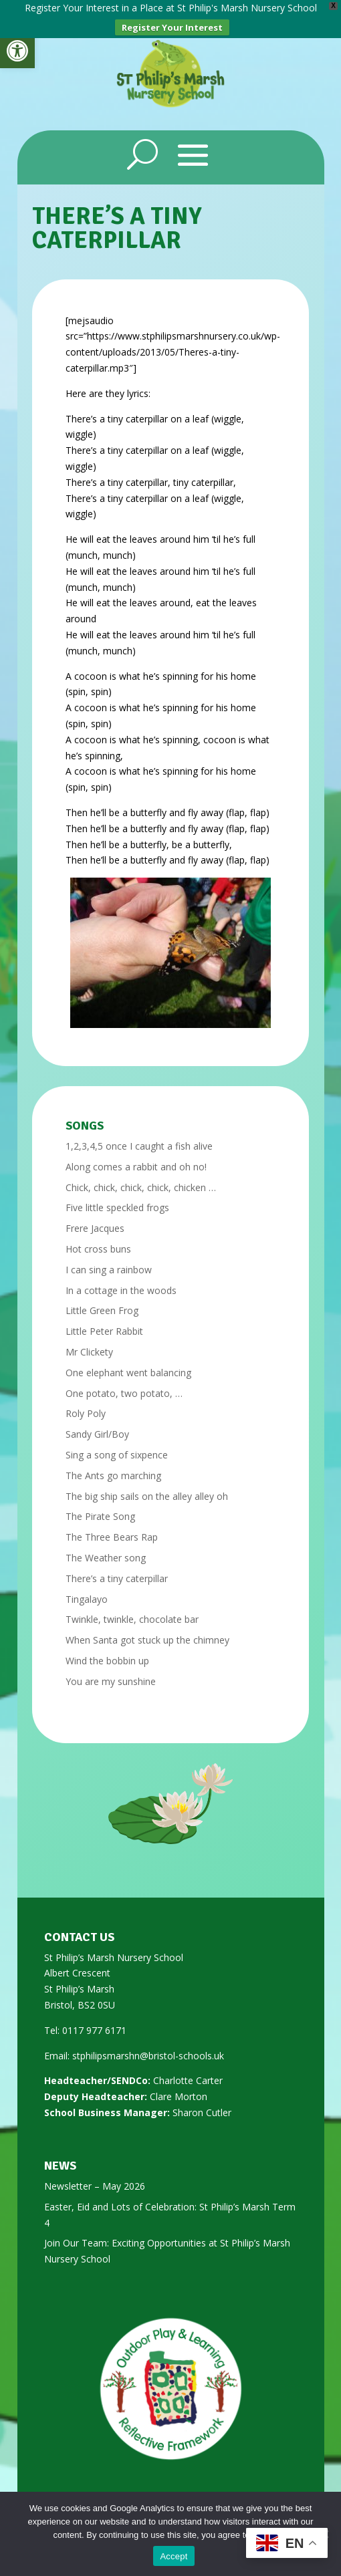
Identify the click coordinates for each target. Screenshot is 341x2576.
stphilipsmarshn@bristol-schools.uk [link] (148, 2046)
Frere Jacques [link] (95, 1218)
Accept (173, 2556)
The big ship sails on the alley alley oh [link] (147, 1486)
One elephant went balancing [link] (128, 1363)
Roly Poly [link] (86, 1404)
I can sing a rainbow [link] (109, 1260)
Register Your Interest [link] (172, 27)
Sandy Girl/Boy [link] (97, 1424)
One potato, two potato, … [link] (124, 1384)
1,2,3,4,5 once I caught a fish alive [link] (139, 1136)
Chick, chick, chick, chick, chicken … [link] (141, 1178)
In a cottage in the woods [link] (121, 1281)
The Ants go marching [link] (113, 1466)
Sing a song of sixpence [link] (117, 1445)
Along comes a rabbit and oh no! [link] (136, 1157)
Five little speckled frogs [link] (117, 1198)
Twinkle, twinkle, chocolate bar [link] (132, 1610)
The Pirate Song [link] (100, 1507)
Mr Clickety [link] (89, 1342)
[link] (17, 50)
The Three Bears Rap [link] (112, 1527)
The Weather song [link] (106, 1548)
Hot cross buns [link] (98, 1239)
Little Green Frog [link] (102, 1301)
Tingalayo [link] (87, 1589)
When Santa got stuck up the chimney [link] (147, 1630)
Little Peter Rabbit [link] (104, 1321)
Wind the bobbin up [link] (107, 1651)
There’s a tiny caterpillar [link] (117, 1569)
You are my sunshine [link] (111, 1672)
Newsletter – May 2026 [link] (94, 2176)
